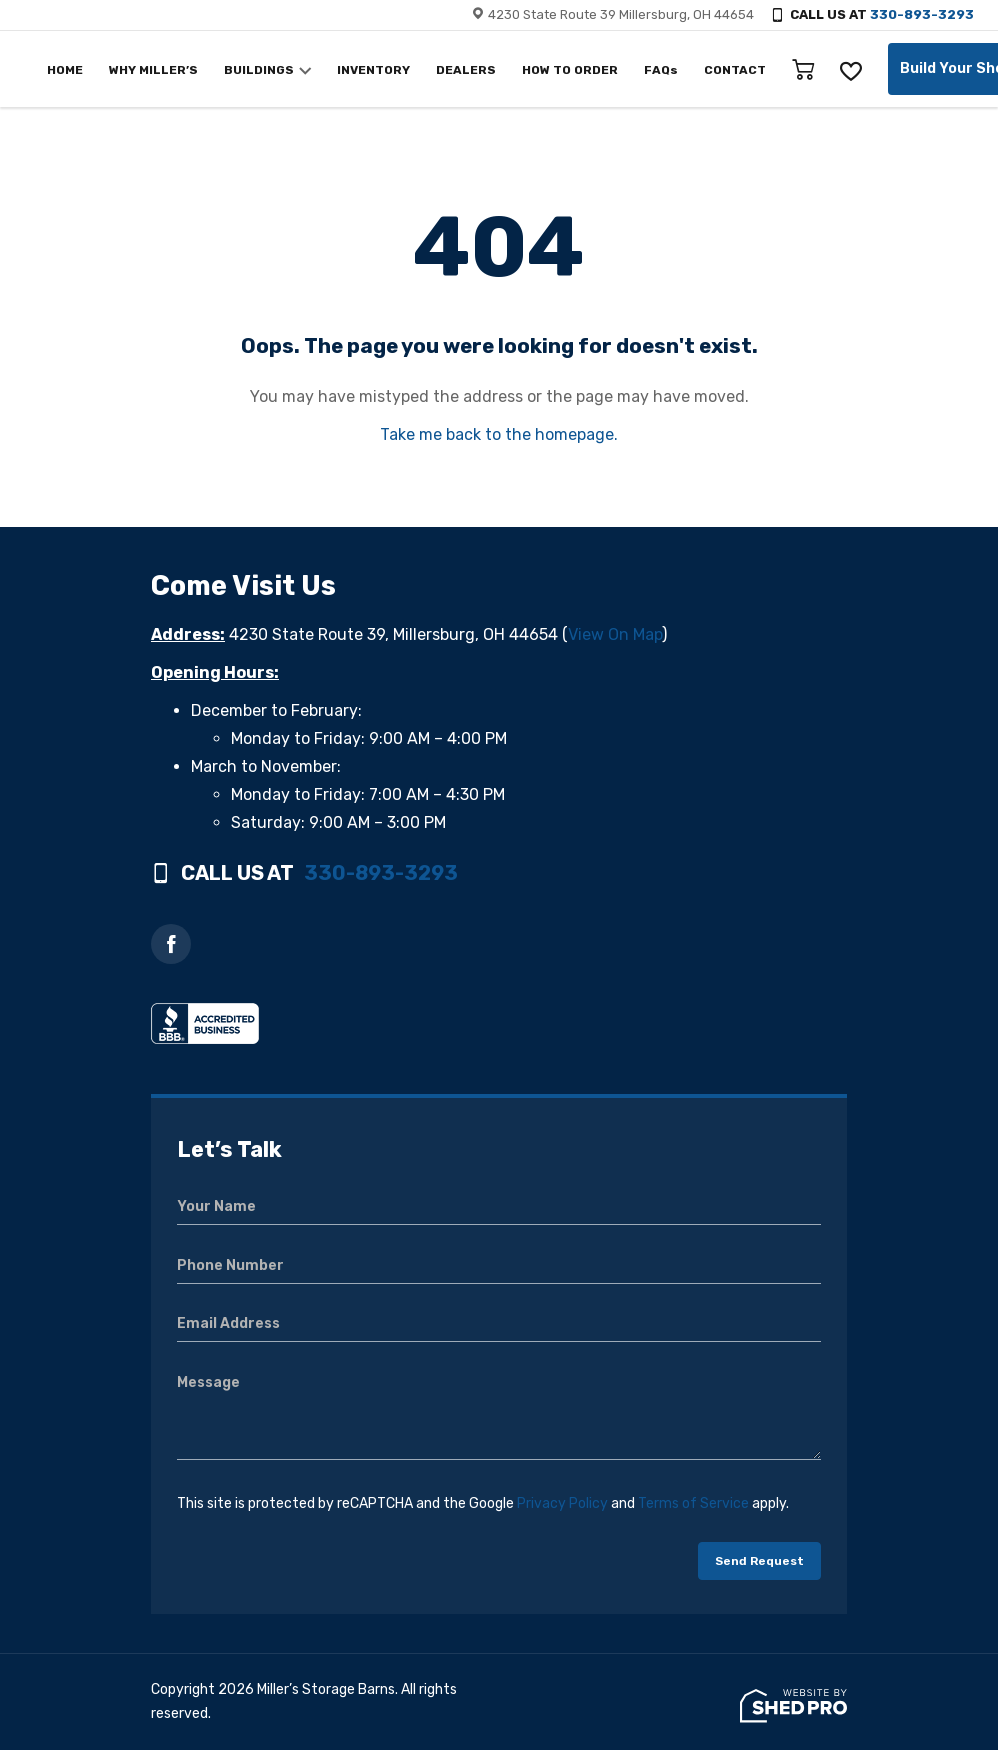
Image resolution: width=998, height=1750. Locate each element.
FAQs (661, 70)
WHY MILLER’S (153, 70)
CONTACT (735, 70)
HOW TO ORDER (570, 70)
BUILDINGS (259, 70)
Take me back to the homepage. (499, 434)
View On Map (615, 634)
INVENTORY (373, 70)
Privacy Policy (562, 1503)
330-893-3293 (922, 14)
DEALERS (466, 70)
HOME (65, 70)
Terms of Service (693, 1503)
